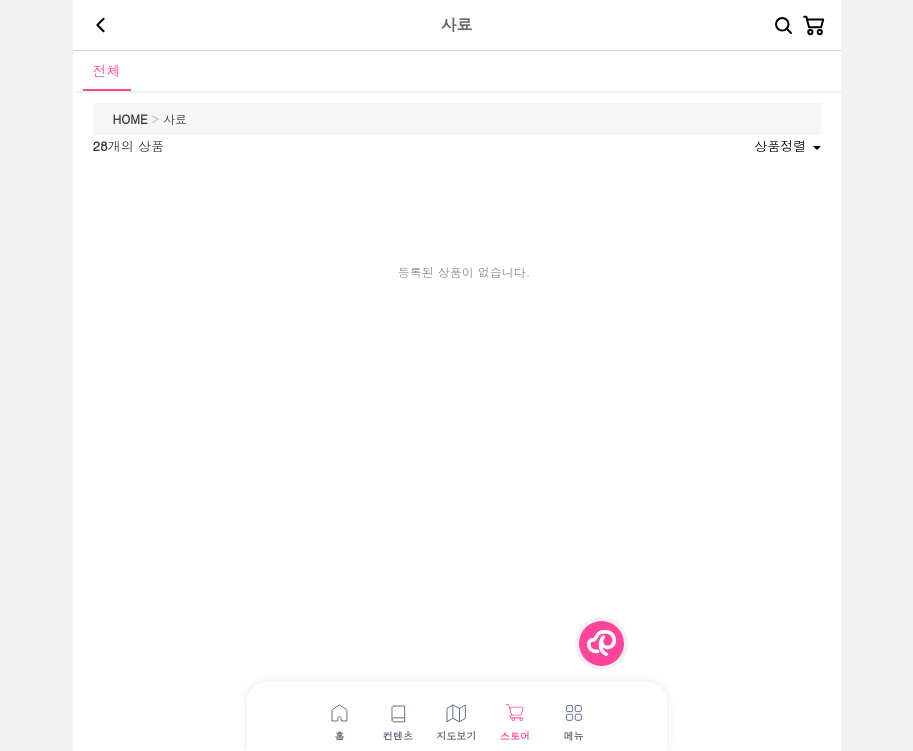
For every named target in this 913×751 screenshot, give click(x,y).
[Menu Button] (601, 643)
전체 (107, 70)
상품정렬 (787, 145)
